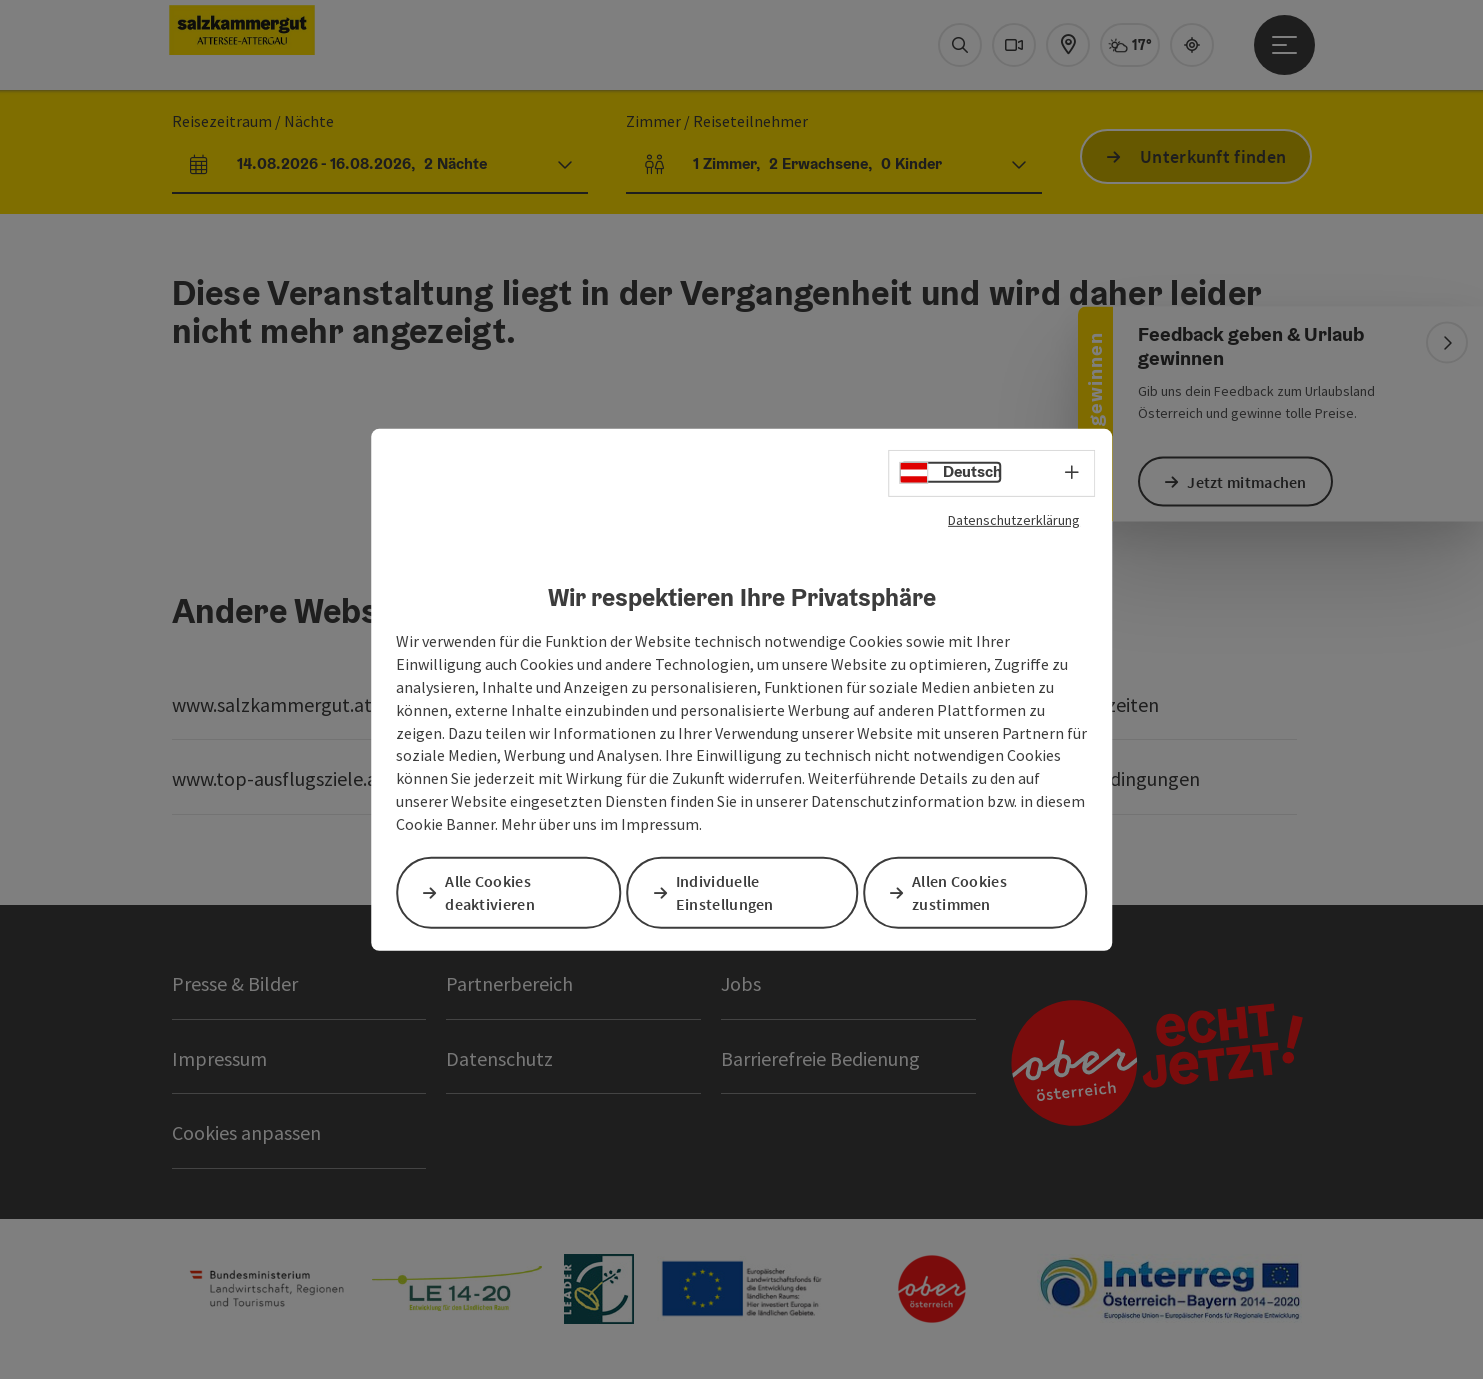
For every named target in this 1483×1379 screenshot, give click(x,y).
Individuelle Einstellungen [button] (729, 892)
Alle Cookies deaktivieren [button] (494, 892)
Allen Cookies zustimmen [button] (963, 892)
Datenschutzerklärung (1014, 520)
